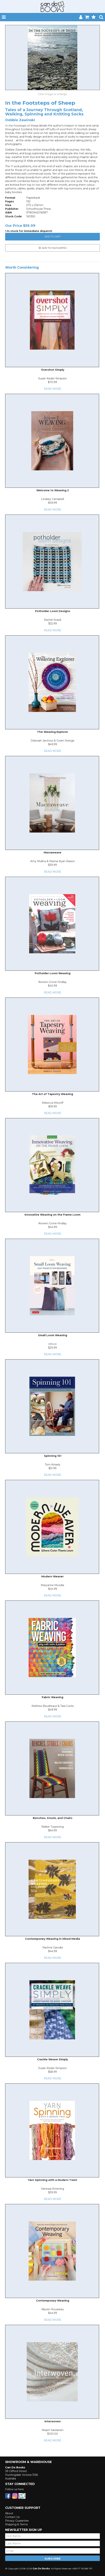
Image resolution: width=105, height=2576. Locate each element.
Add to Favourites (54, 248)
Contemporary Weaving (52, 2300)
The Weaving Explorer (52, 732)
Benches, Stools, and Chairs (52, 1818)
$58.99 (52, 2071)
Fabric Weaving (52, 1697)
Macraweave (52, 852)
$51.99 (52, 1468)
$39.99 (52, 865)
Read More (52, 388)
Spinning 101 (52, 1456)
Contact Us (12, 2517)
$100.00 (52, 2433)
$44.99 (52, 1227)
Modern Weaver (52, 1576)
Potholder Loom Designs (52, 611)
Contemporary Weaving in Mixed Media (52, 1938)
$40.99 (52, 985)
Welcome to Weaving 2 (52, 490)
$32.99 (52, 623)
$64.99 (52, 1830)
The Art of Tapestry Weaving (52, 1094)
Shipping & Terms (16, 2524)
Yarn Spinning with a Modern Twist (52, 2180)
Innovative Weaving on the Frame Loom (52, 1214)
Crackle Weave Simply (52, 2059)
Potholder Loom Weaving (52, 973)
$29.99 (52, 1347)
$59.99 (52, 1106)
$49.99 (52, 502)
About (9, 2513)
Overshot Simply (52, 369)
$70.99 (52, 382)
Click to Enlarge (52, 94)
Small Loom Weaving (52, 1335)
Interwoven (52, 2421)
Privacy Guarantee (17, 2520)
